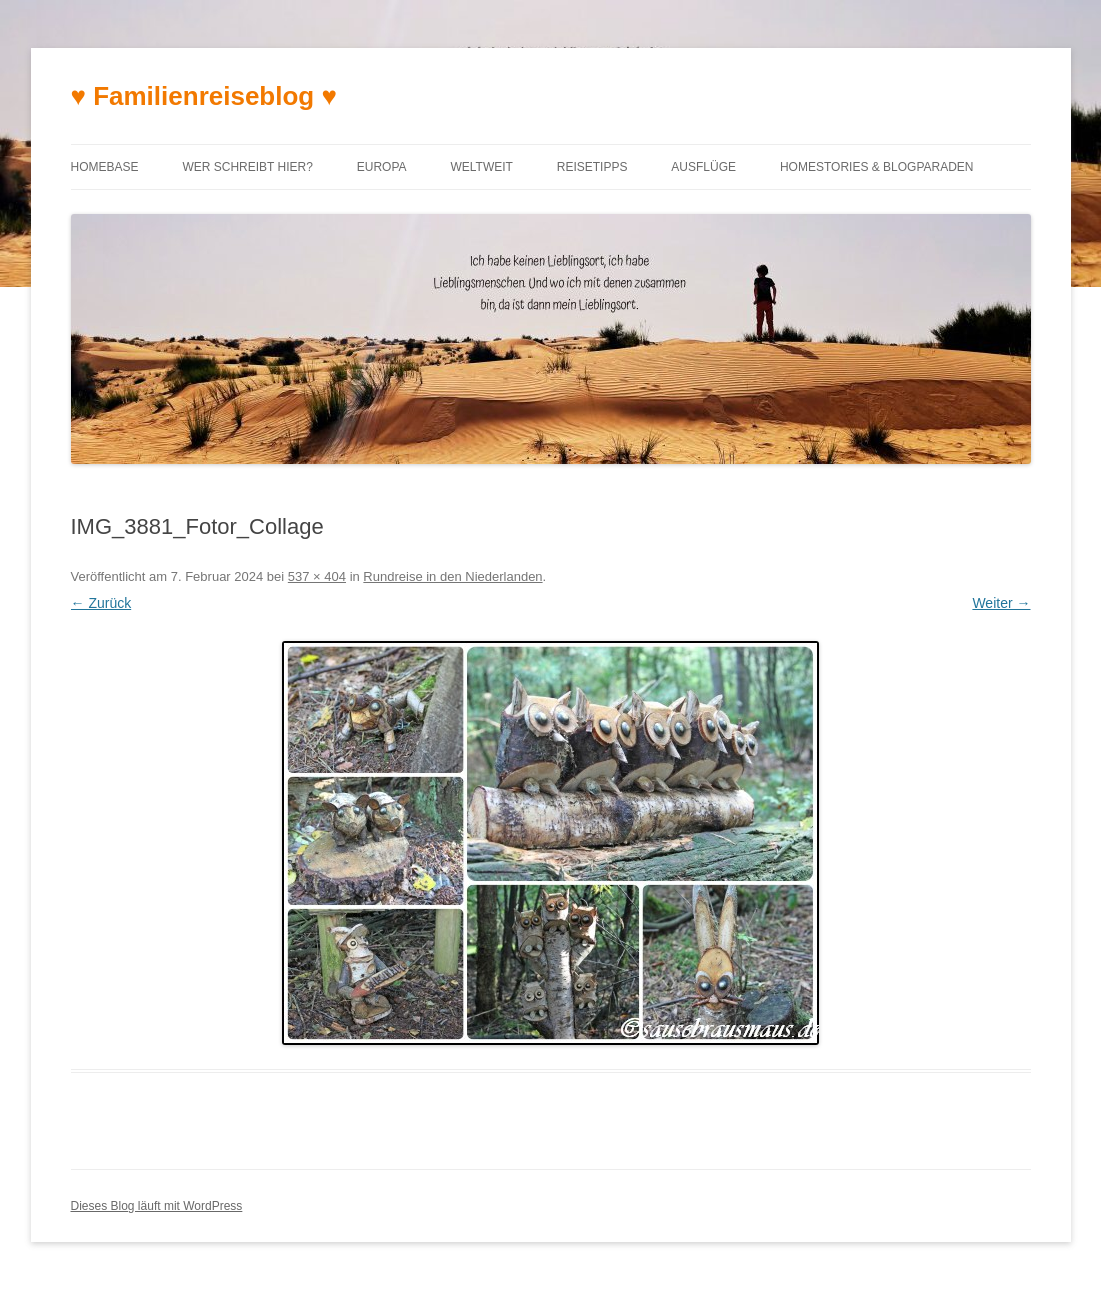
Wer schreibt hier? (247, 167)
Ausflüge (703, 167)
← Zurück (101, 603)
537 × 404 (317, 576)
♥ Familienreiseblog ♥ (204, 96)
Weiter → (1001, 603)
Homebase (105, 167)
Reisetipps (592, 167)
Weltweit (481, 167)
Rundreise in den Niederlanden (452, 576)
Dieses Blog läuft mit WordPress (157, 1206)
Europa (382, 167)
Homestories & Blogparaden (877, 167)
